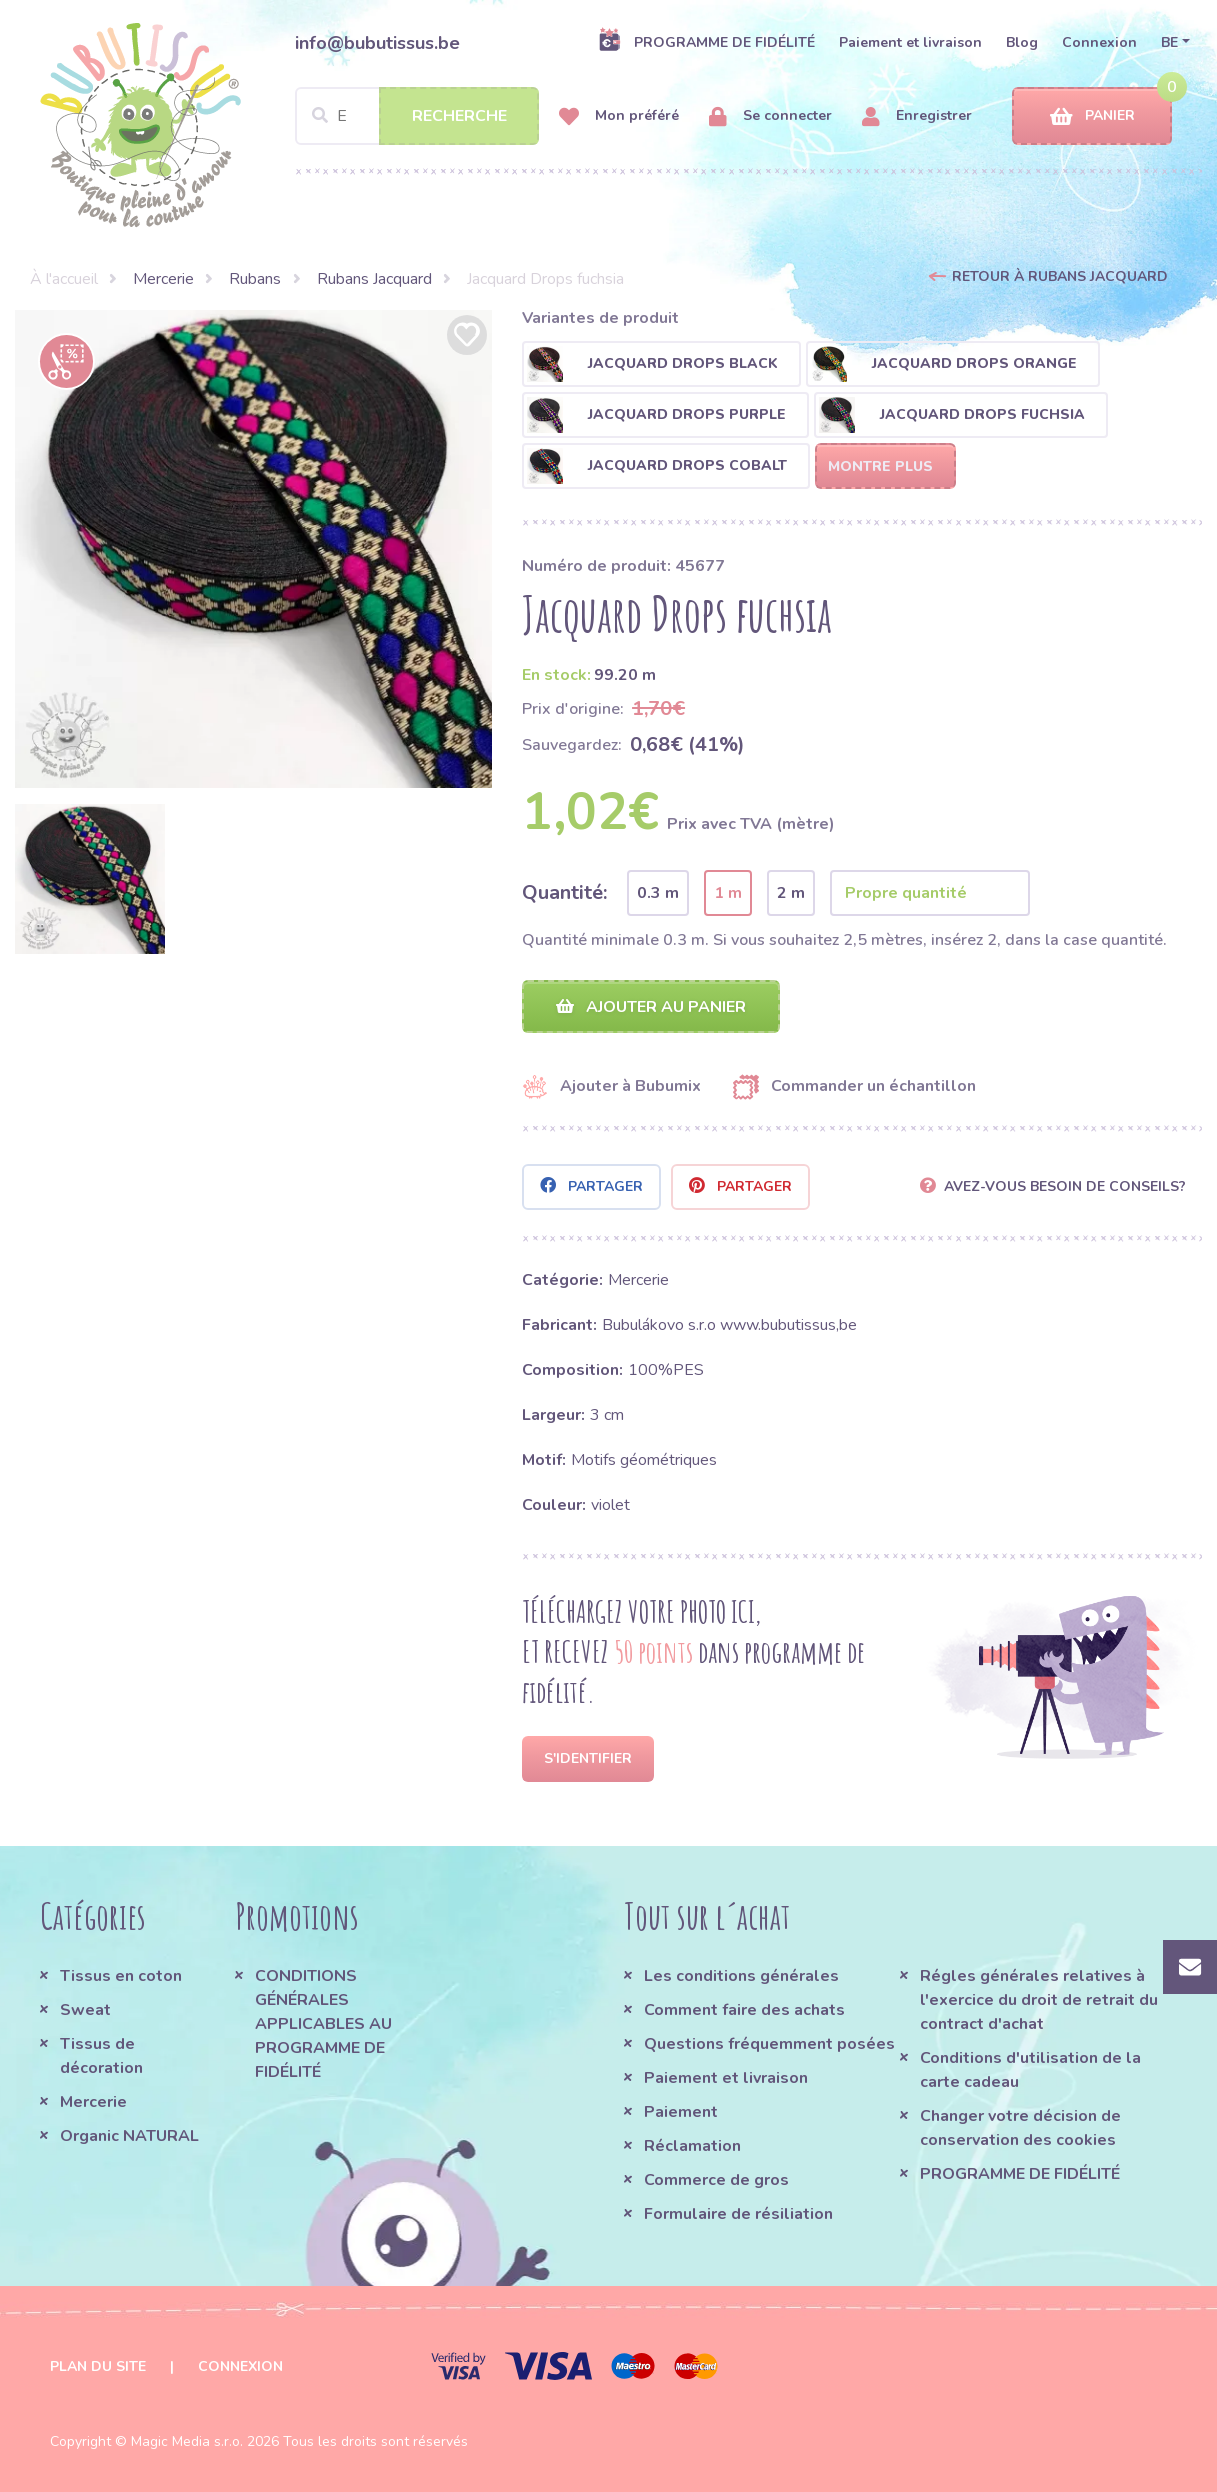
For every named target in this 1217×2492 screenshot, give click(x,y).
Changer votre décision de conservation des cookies (1020, 2128)
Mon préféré (619, 116)
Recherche (459, 116)
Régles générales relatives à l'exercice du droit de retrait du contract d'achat (1039, 2000)
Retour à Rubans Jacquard (1060, 276)
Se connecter (770, 116)
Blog (1022, 42)
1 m (728, 893)
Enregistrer (917, 116)
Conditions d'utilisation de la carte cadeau (1030, 2070)
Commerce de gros (716, 2180)
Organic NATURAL (129, 2136)
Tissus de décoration (101, 2056)
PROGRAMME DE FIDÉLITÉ (706, 42)
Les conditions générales (741, 1976)
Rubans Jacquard (374, 279)
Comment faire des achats (744, 2010)
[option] (254, 549)
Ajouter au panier (651, 1007)
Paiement (681, 2112)
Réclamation (692, 2146)
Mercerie (163, 279)
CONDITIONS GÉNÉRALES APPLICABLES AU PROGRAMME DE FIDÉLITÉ (323, 2024)
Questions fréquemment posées (769, 2044)
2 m (791, 893)
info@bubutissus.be (377, 43)
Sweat (85, 2010)
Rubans (255, 279)
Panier (1092, 116)
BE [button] (1169, 42)
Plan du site (98, 2366)
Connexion (1099, 42)
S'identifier (588, 1758)
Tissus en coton (121, 1976)
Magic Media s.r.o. (187, 2441)
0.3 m (658, 893)
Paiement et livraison (910, 42)
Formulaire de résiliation (738, 2214)
